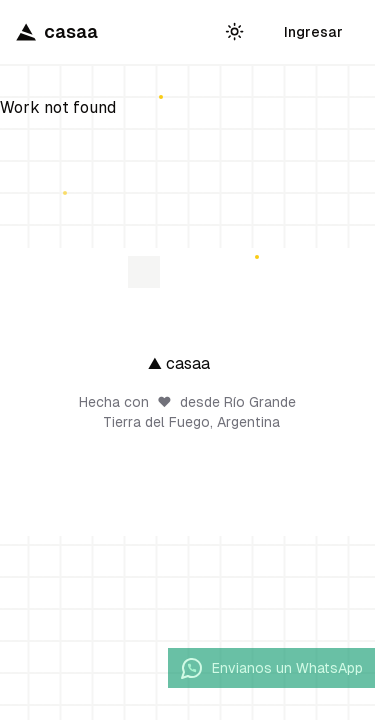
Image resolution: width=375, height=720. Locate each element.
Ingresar (313, 32)
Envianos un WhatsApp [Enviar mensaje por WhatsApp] (271, 668)
